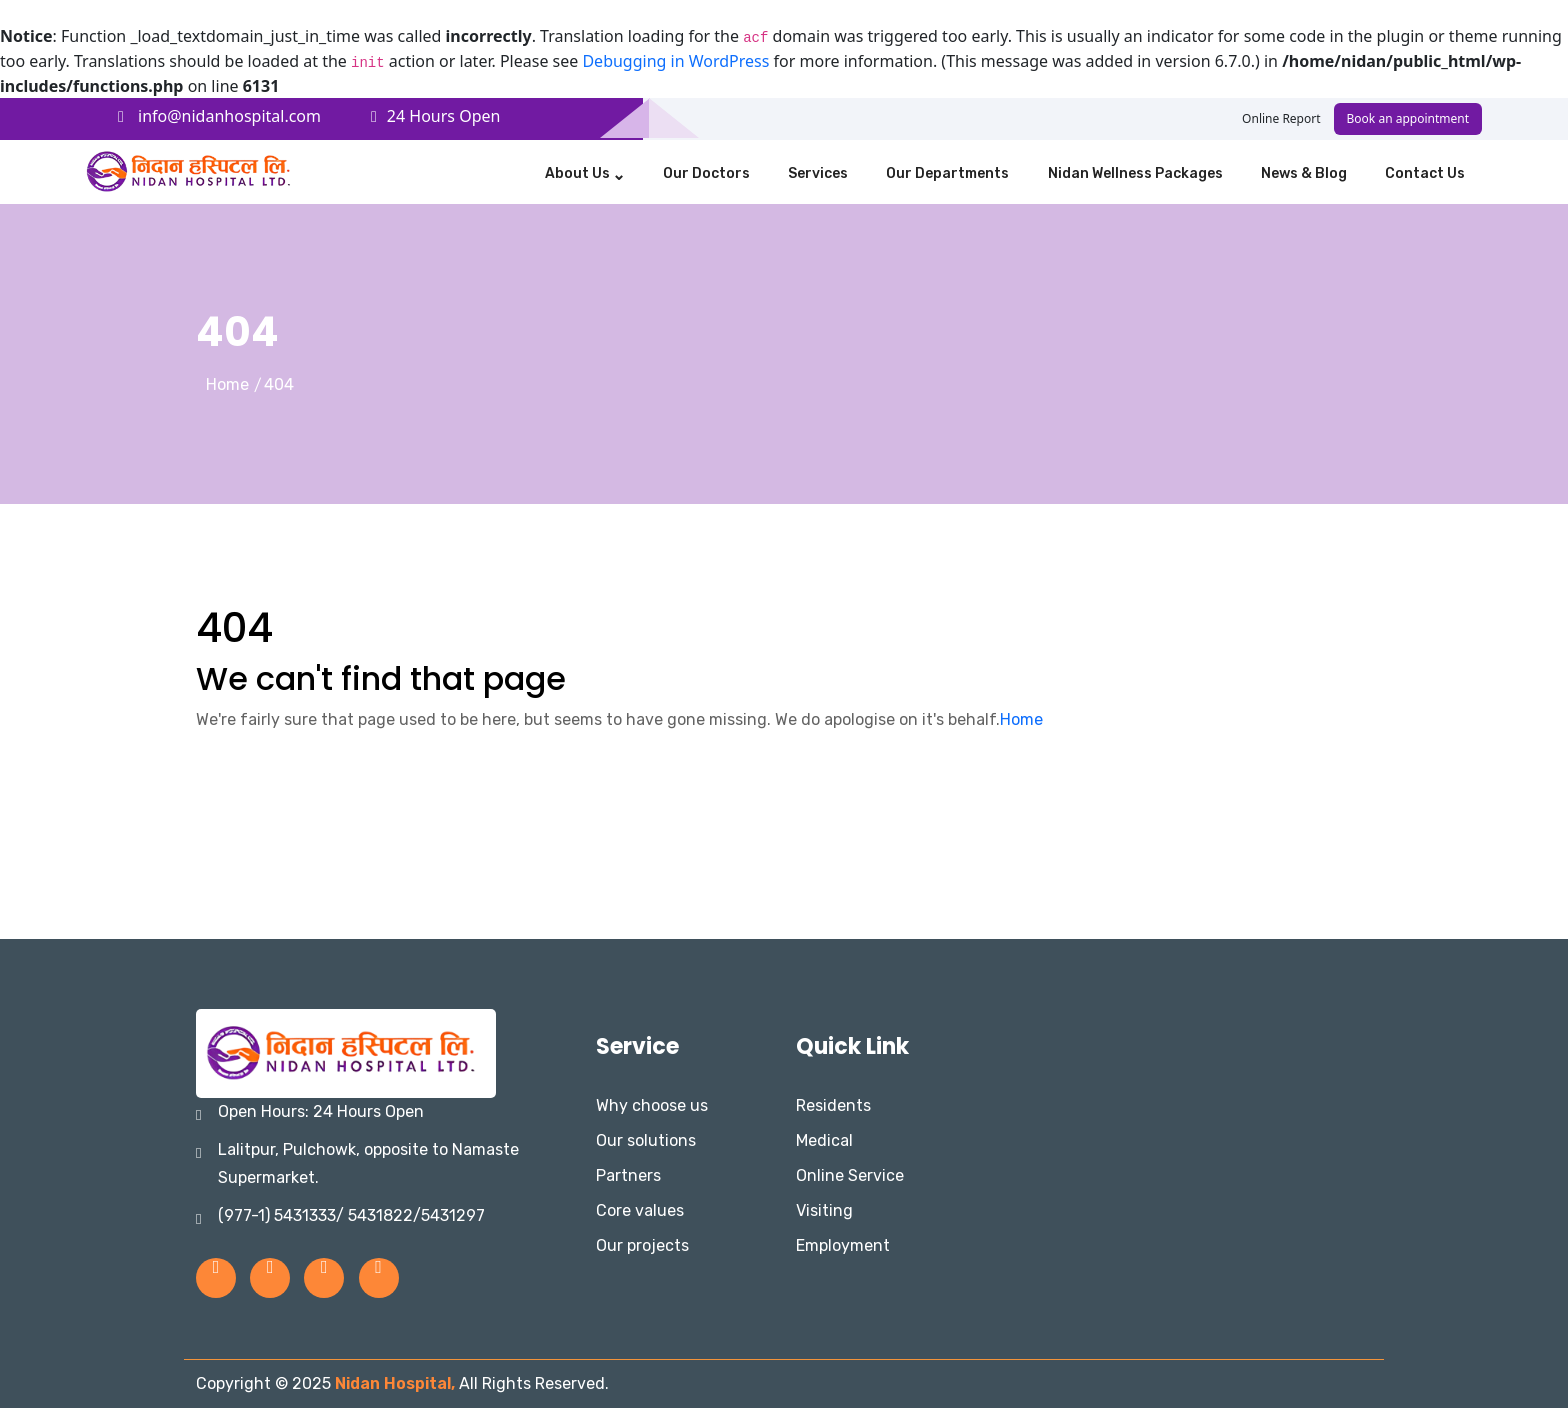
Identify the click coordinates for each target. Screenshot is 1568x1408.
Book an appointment (1408, 118)
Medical (824, 1140)
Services (818, 173)
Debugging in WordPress (675, 61)
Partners (628, 1175)
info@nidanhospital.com (219, 116)
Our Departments (947, 173)
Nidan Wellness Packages (1135, 173)
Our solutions (646, 1140)
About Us (577, 173)
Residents (833, 1105)
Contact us (1425, 173)
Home (227, 384)
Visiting (824, 1210)
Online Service (850, 1175)
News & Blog (1304, 173)
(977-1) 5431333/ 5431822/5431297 (351, 1215)
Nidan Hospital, (397, 1383)
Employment (843, 1245)
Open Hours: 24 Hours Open (321, 1111)
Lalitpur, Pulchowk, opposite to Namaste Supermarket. (368, 1163)
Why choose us (652, 1105)
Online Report (1281, 118)
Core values (640, 1210)
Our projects (642, 1245)
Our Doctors (706, 173)
